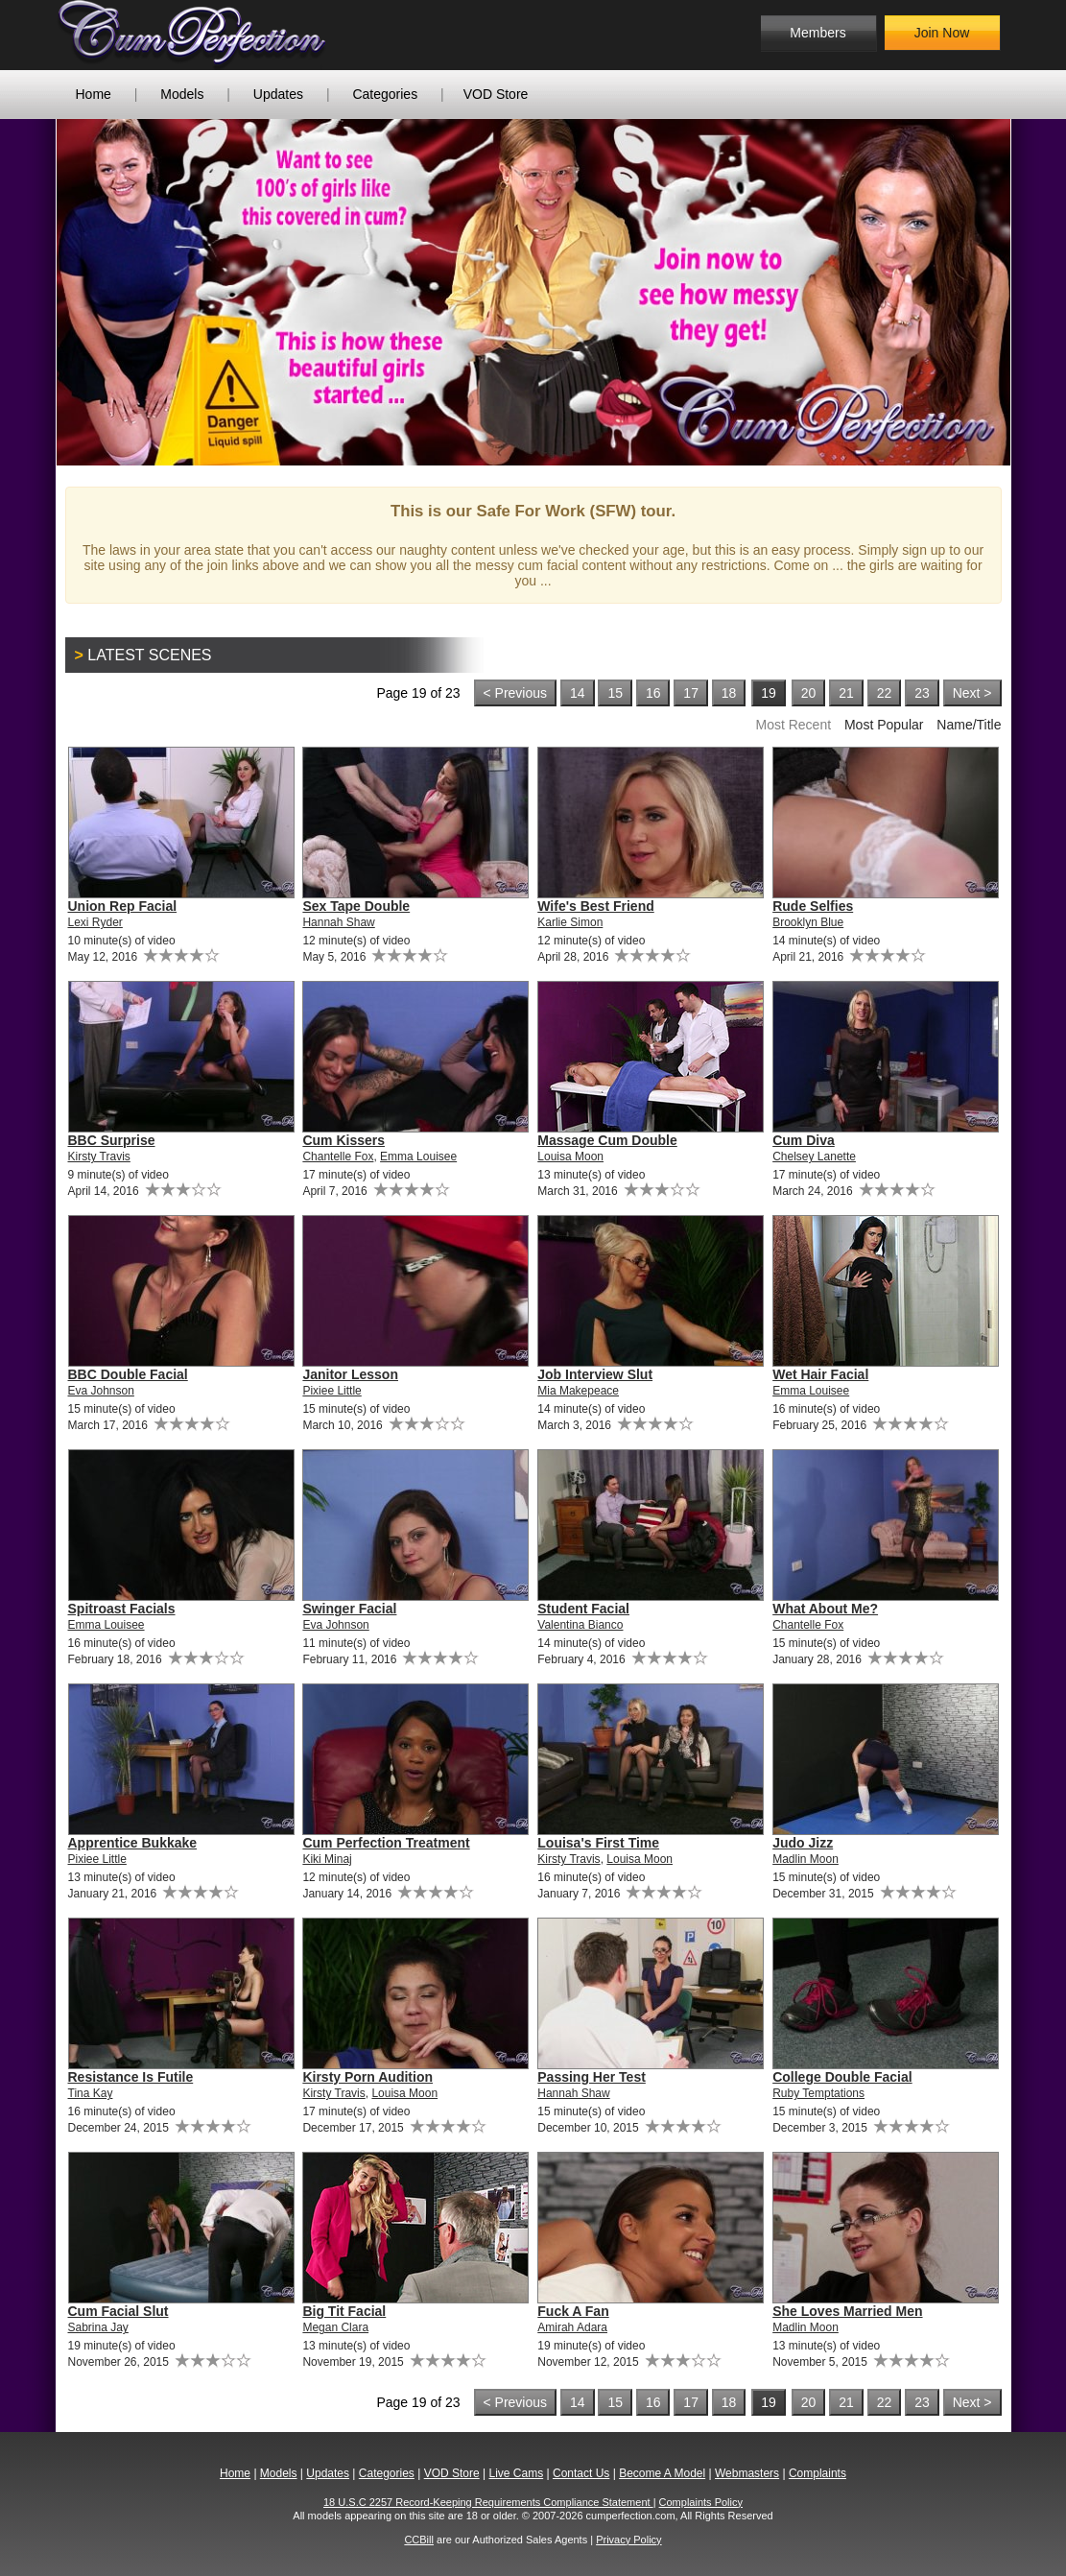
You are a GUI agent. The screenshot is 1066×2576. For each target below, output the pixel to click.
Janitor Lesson (350, 1374)
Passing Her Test (591, 2077)
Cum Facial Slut (118, 2311)
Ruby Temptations (818, 2093)
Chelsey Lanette (814, 1156)
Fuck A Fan (572, 2311)
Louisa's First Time (598, 1842)
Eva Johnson (101, 1390)
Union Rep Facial (123, 906)
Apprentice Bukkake (133, 1842)
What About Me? (825, 1608)
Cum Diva (803, 1140)
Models (181, 94)
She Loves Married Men (847, 2311)
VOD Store (496, 94)
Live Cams (515, 2473)
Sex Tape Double (356, 906)
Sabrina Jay (98, 2327)
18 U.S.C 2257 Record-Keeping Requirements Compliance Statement (488, 2502)
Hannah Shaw (338, 922)
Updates (278, 94)
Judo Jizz (802, 1842)
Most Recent (793, 724)
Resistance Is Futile (131, 2077)
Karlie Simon (570, 922)
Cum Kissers (343, 1140)
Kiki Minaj (326, 1859)
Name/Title (968, 724)
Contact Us (581, 2473)
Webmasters (747, 2473)
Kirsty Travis (99, 1156)
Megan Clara (335, 2327)
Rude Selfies (812, 906)
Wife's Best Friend (595, 906)
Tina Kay (90, 2093)
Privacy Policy (628, 2539)
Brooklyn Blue (807, 922)
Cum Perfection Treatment (385, 1842)
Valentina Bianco (580, 1625)
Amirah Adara (572, 2327)
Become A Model (662, 2473)
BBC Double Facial (128, 1374)
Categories (384, 94)
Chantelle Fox (337, 1156)
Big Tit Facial (344, 2311)
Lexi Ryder (95, 922)
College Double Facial (842, 2077)
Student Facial (583, 1608)
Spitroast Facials (122, 1608)
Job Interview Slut (594, 1374)
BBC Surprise (111, 1140)
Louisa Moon (570, 1156)
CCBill (419, 2539)
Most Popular (883, 724)
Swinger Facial (349, 1608)
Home (93, 94)
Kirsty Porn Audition (367, 2077)
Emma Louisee (418, 1156)
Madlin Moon (805, 1859)
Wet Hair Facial (820, 1374)
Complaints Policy (701, 2502)
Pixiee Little (331, 1390)
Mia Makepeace (578, 1390)
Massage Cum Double (606, 1140)
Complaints (817, 2473)
